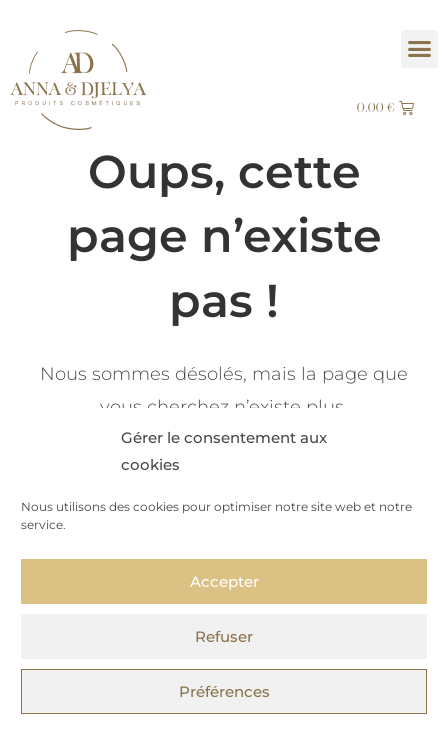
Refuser (224, 636)
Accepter (224, 581)
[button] (420, 49)
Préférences (224, 691)
